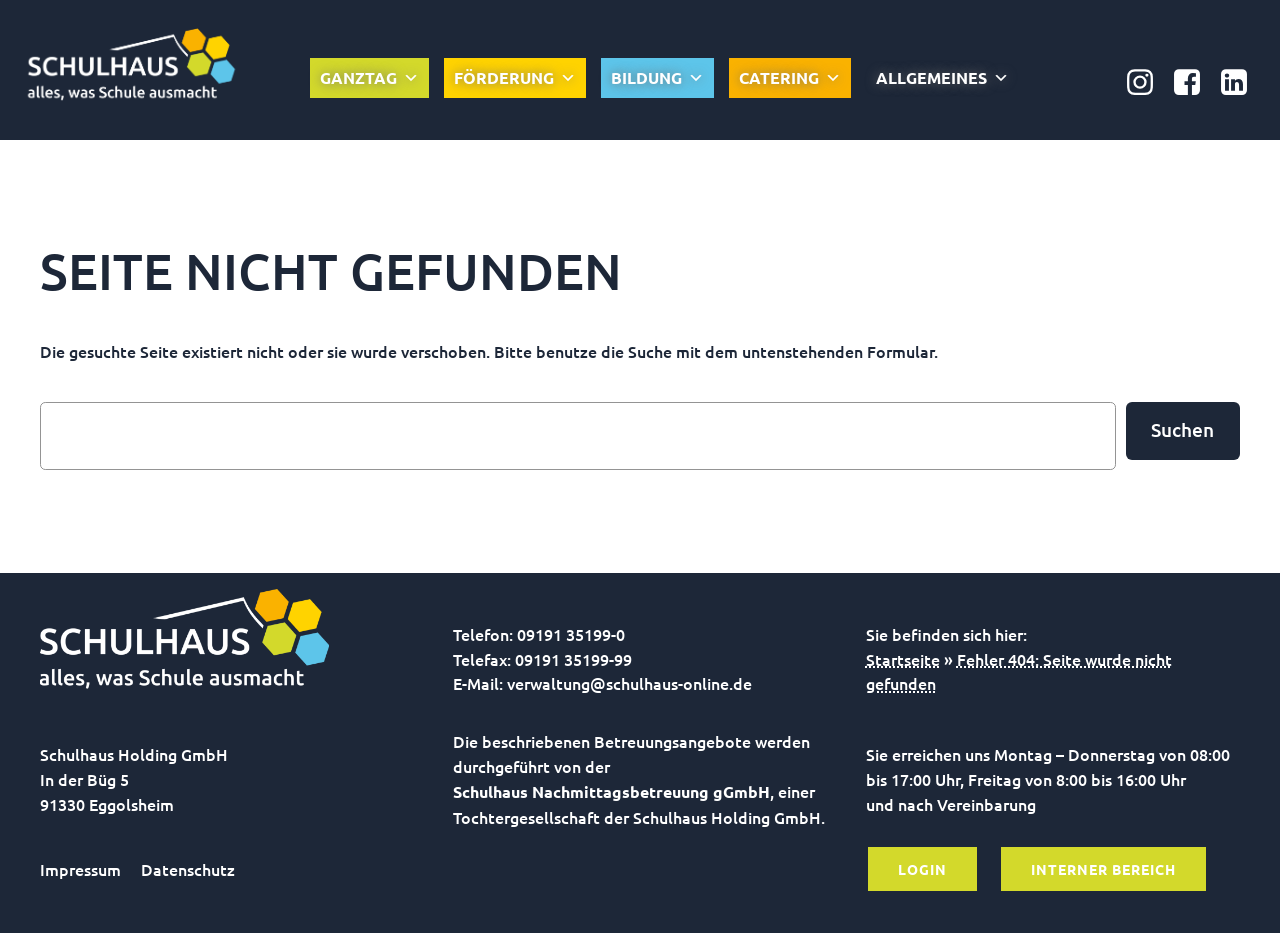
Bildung (657, 78)
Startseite (903, 659)
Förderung (515, 78)
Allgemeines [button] (942, 78)
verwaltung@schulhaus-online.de (629, 683)
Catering (790, 78)
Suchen (1182, 429)
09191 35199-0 (571, 634)
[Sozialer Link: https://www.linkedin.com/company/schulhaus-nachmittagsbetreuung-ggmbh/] (1241, 83)
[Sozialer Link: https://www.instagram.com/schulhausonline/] (1147, 83)
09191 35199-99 (573, 659)
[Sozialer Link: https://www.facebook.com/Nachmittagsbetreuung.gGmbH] (1194, 83)
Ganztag (369, 78)
